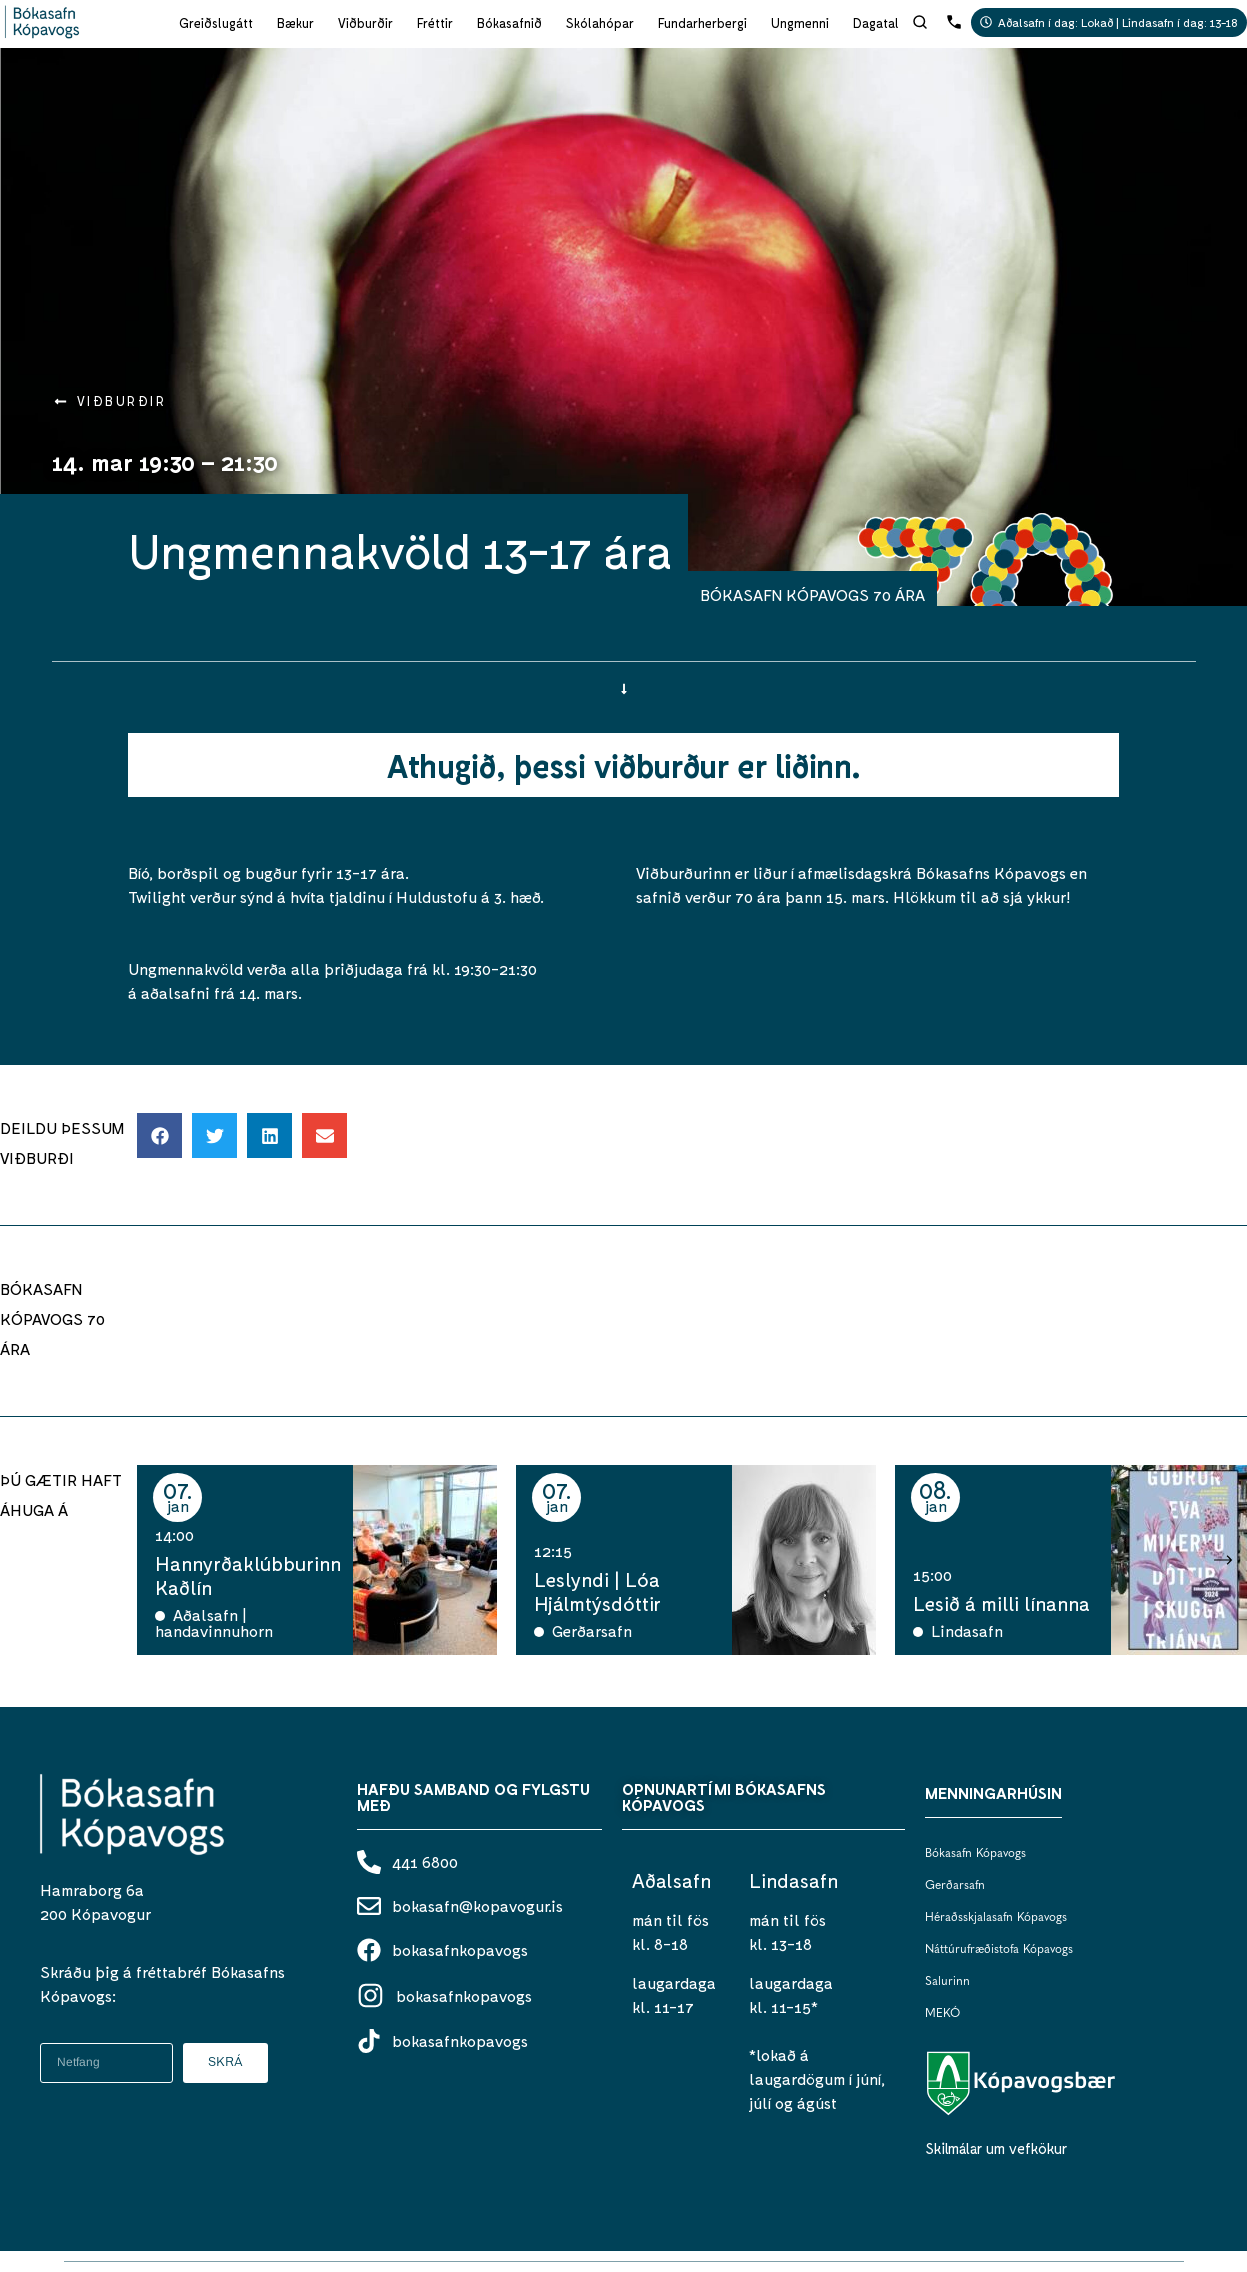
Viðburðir (365, 23)
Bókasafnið (509, 23)
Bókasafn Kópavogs (975, 1854)
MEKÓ (942, 2014)
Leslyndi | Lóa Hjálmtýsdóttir (597, 1591)
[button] (159, 1135)
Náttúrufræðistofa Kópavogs (999, 1950)
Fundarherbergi (702, 23)
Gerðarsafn (955, 1886)
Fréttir (435, 23)
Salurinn (947, 1982)
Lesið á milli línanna (1001, 1603)
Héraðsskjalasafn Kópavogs (996, 1918)
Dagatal (876, 23)
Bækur (295, 23)
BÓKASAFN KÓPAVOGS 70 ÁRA (812, 594)
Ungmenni (800, 23)
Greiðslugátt (216, 23)
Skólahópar (600, 23)
